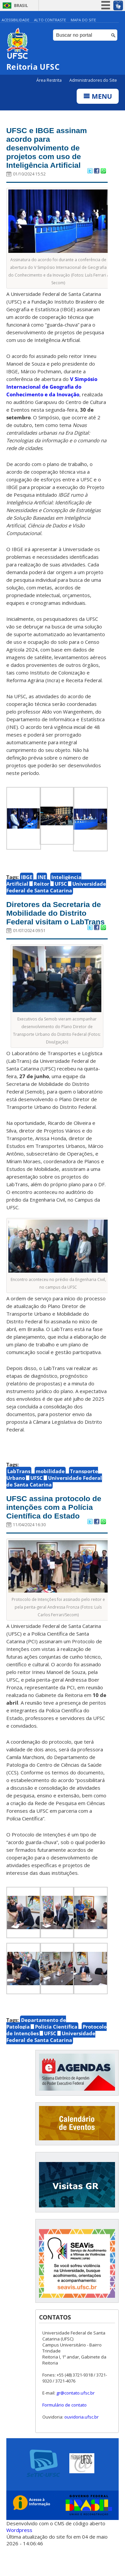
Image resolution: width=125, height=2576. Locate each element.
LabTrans (18, 1486)
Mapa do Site (83, 19)
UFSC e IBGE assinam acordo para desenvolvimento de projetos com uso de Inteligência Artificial (50, 149)
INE (42, 880)
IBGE (26, 880)
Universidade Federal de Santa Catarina (56, 890)
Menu (97, 96)
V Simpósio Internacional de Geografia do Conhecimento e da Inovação (51, 390)
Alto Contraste (50, 19)
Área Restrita (49, 80)
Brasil (21, 5)
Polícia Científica (56, 2053)
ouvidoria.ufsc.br (81, 2443)
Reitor (41, 887)
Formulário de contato (64, 2431)
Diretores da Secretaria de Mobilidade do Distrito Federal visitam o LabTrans (56, 922)
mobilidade (50, 1486)
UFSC (61, 887)
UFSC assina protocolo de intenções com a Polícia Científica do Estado (52, 1528)
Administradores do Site (93, 80)
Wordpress (19, 2556)
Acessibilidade (15, 19)
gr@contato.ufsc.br (75, 2419)
